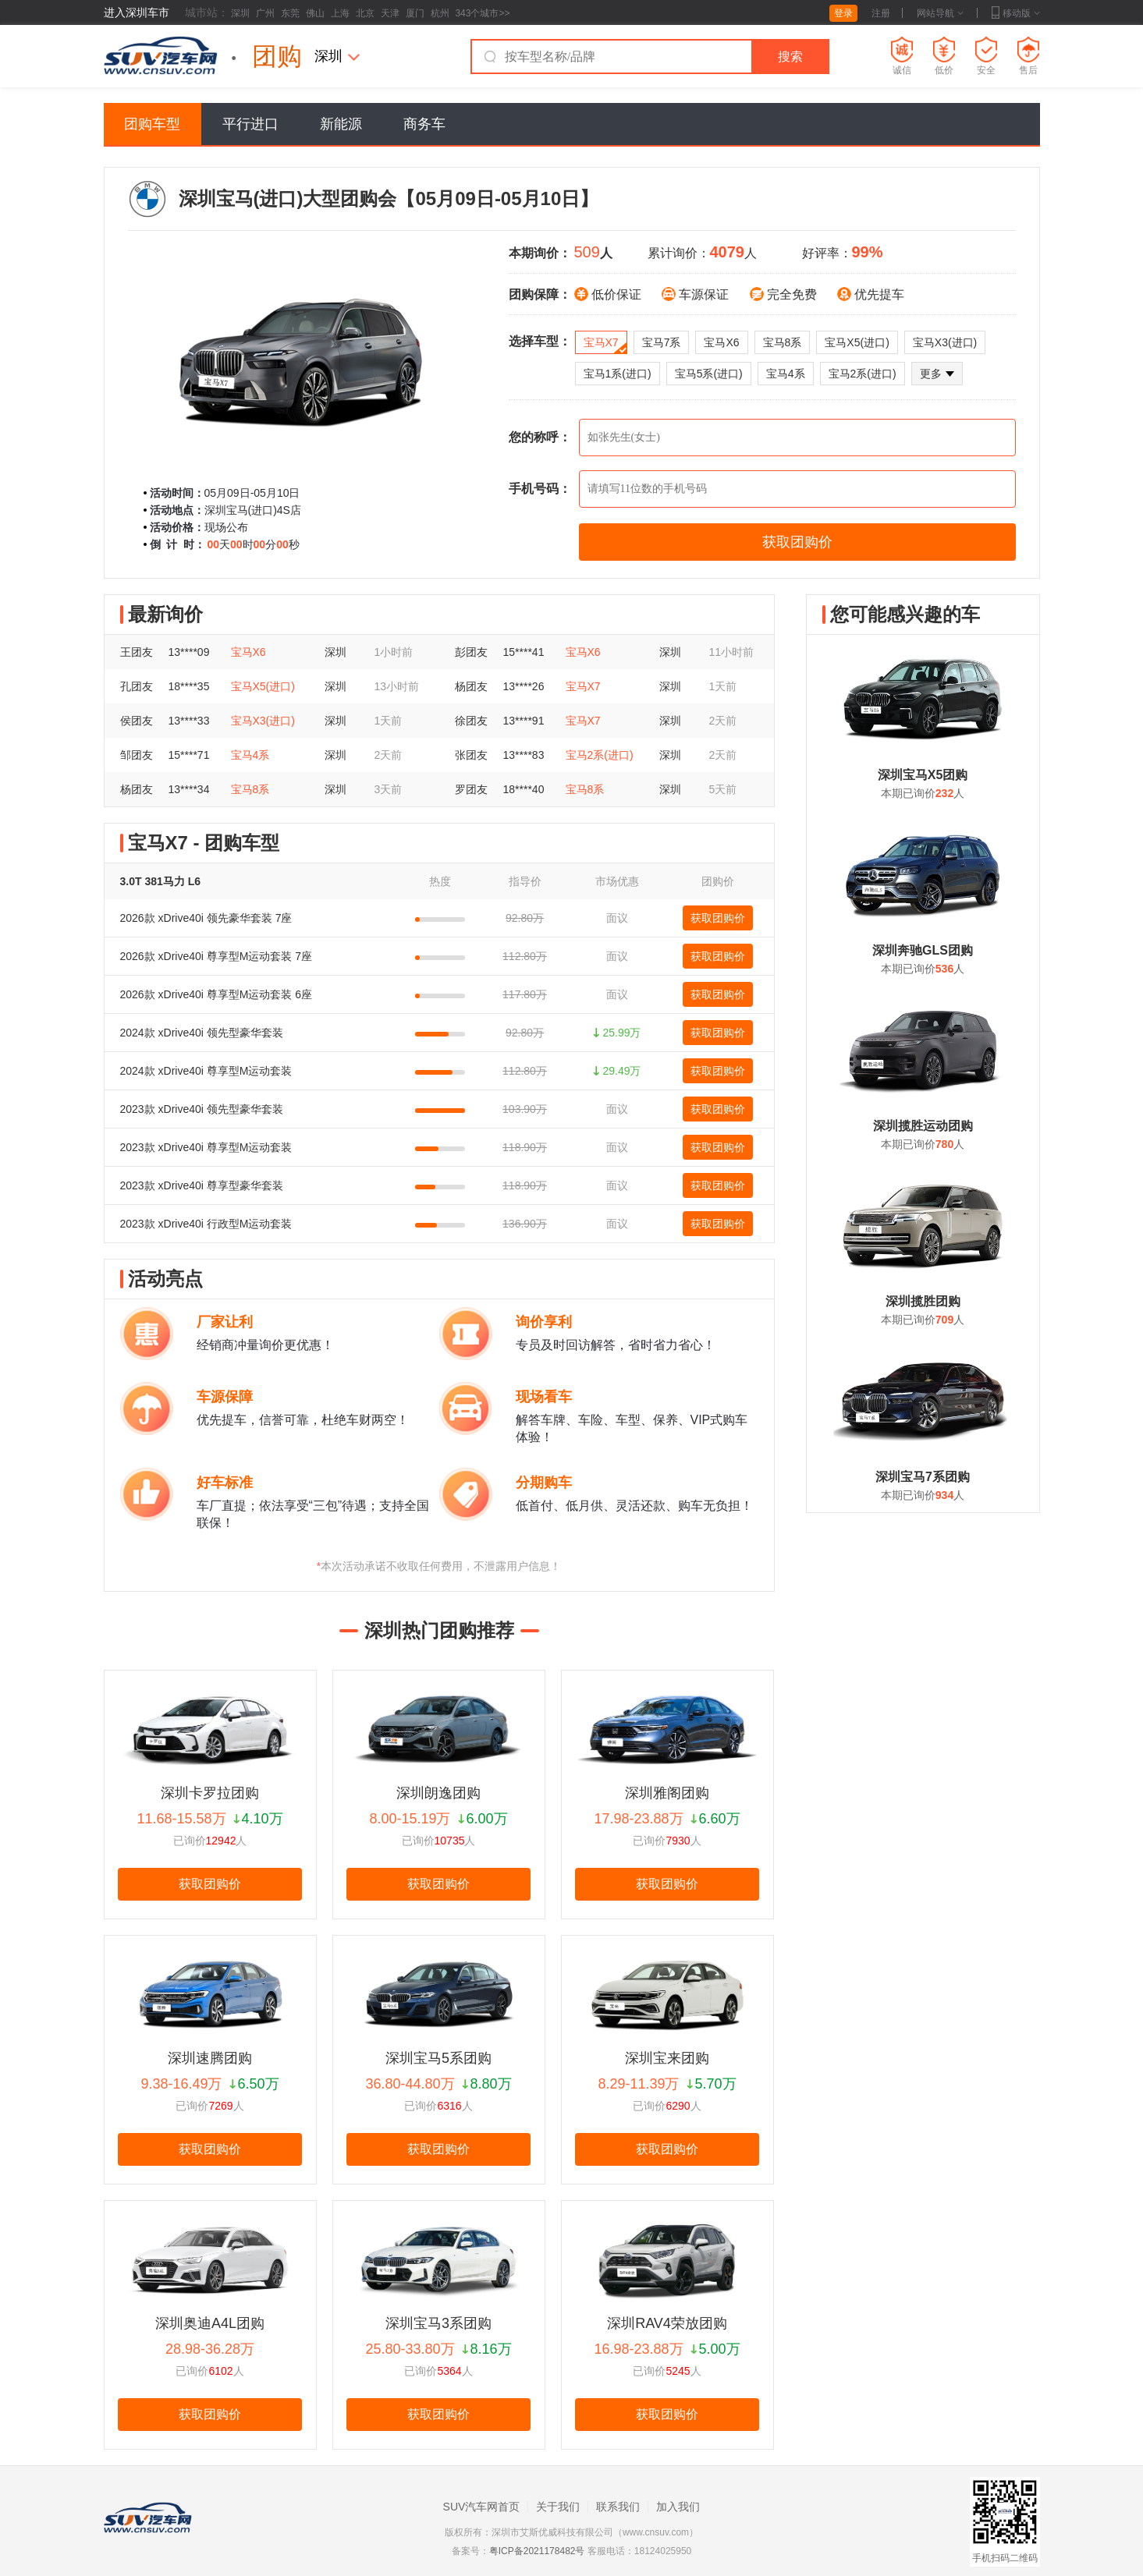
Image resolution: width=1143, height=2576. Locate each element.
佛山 (315, 13)
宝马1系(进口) (617, 373)
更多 (937, 373)
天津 (390, 13)
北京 (365, 13)
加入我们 (678, 2506)
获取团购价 (717, 918)
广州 (265, 13)
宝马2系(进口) (862, 373)
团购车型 (152, 124)
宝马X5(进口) (857, 342)
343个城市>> (482, 13)
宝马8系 (782, 342)
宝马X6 (721, 342)
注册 (880, 13)
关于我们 (558, 2506)
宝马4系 (785, 373)
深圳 (240, 13)
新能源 (341, 124)
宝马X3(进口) (945, 342)
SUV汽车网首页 (481, 2506)
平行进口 (250, 124)
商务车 (424, 124)
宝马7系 (661, 342)
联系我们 (618, 2506)
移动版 (1016, 13)
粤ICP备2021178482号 (537, 2551)
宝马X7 (605, 345)
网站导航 (940, 13)
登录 (843, 13)
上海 (340, 13)
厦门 (415, 13)
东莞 (290, 13)
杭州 (440, 13)
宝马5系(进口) (709, 373)
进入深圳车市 (136, 12)
